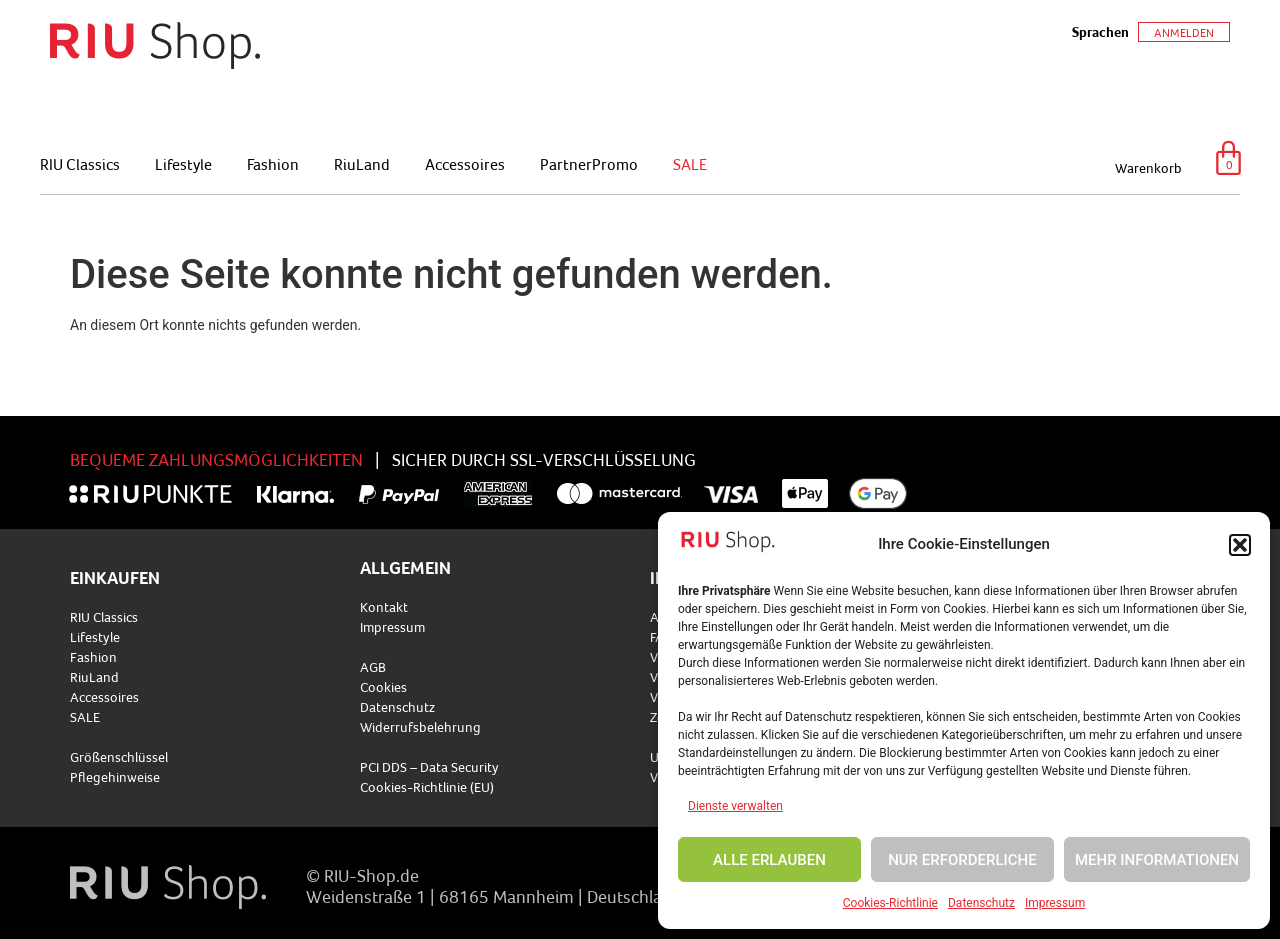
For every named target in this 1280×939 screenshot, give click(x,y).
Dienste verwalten (735, 806)
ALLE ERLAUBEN (769, 860)
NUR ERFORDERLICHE (962, 860)
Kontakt (384, 607)
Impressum (1055, 903)
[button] (1240, 545)
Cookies (383, 687)
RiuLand (362, 164)
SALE (690, 164)
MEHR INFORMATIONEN (1157, 860)
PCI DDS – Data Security (429, 767)
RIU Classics (80, 164)
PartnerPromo (589, 164)
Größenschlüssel (119, 757)
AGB (373, 667)
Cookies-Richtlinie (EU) (427, 787)
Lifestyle (183, 164)
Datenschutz (981, 903)
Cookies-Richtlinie (890, 903)
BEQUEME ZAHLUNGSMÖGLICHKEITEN (216, 459)
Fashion (273, 164)
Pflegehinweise (115, 777)
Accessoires (465, 164)
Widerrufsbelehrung (420, 727)
